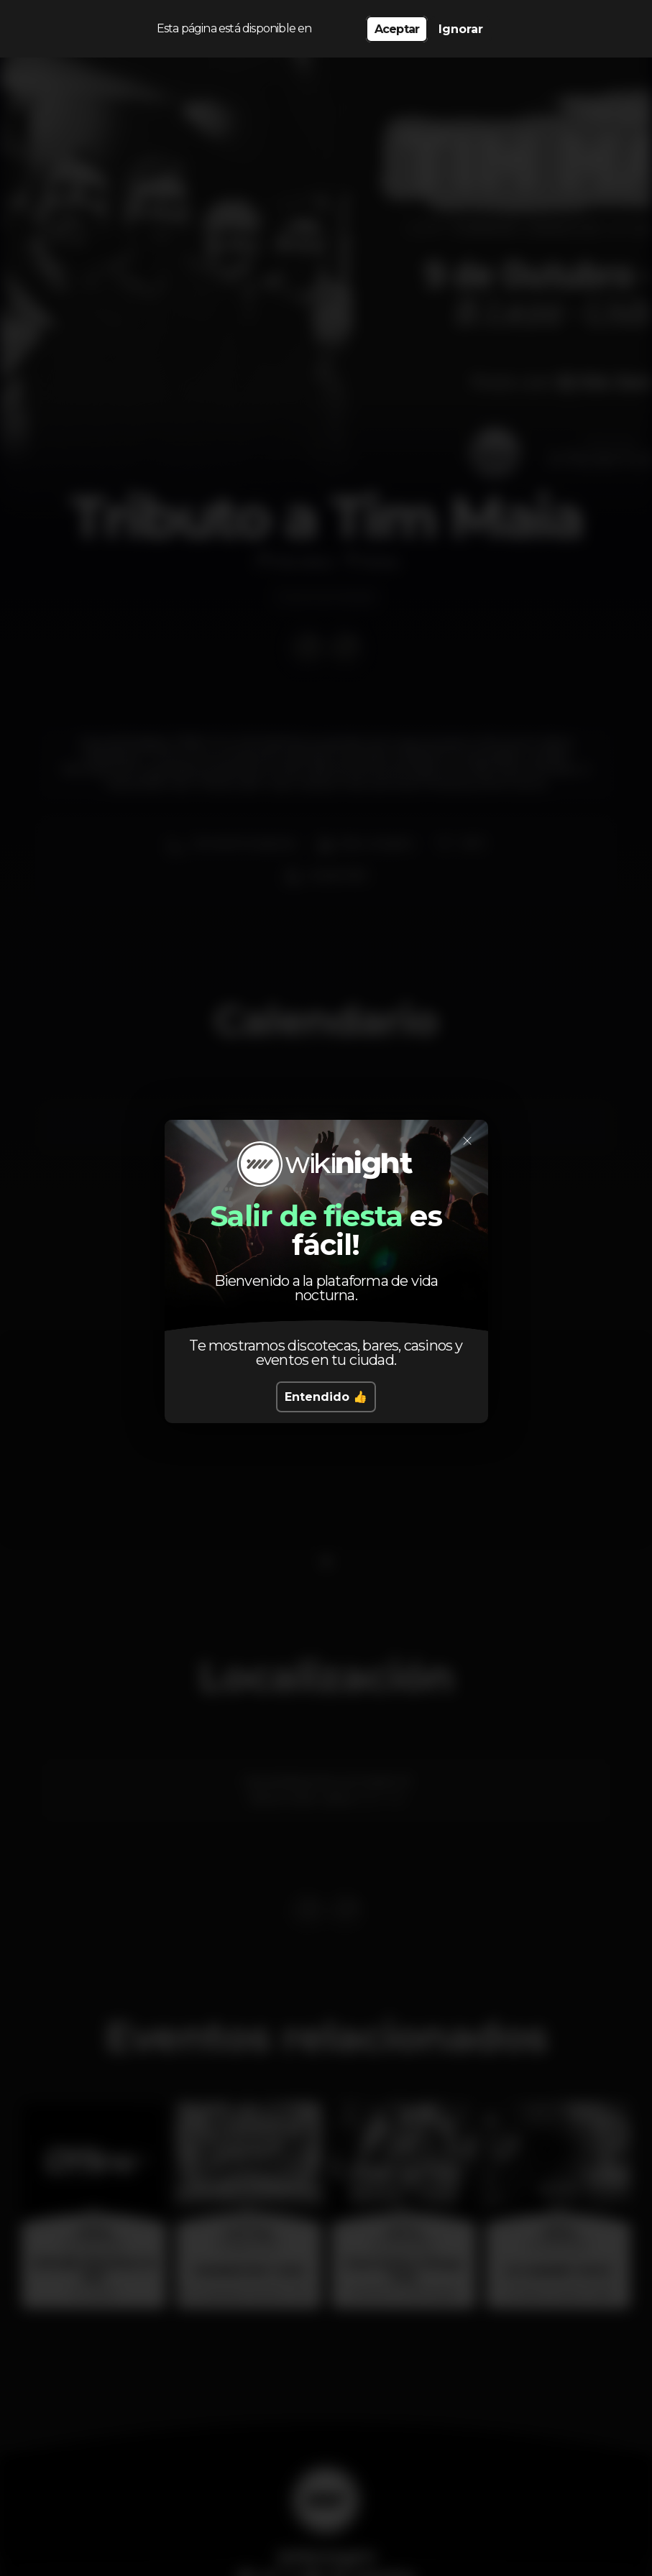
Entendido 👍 (326, 1397)
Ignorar (461, 29)
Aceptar (397, 29)
